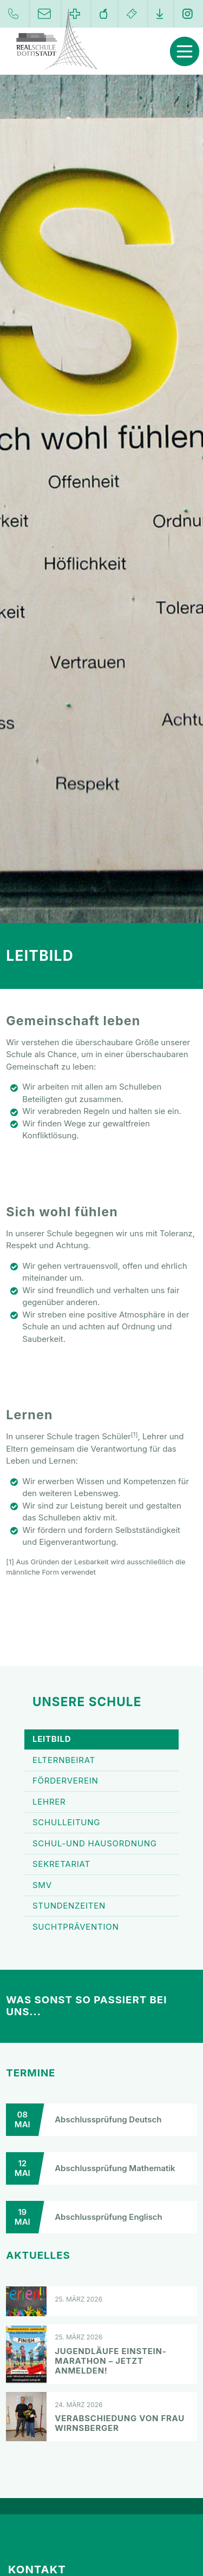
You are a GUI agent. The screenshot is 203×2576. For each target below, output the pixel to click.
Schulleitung (101, 1823)
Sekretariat (101, 1864)
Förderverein (101, 1781)
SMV (101, 1885)
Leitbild (101, 1739)
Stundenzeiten (101, 1906)
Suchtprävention (101, 1927)
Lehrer (101, 1802)
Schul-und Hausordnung (101, 1843)
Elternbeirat (101, 1760)
